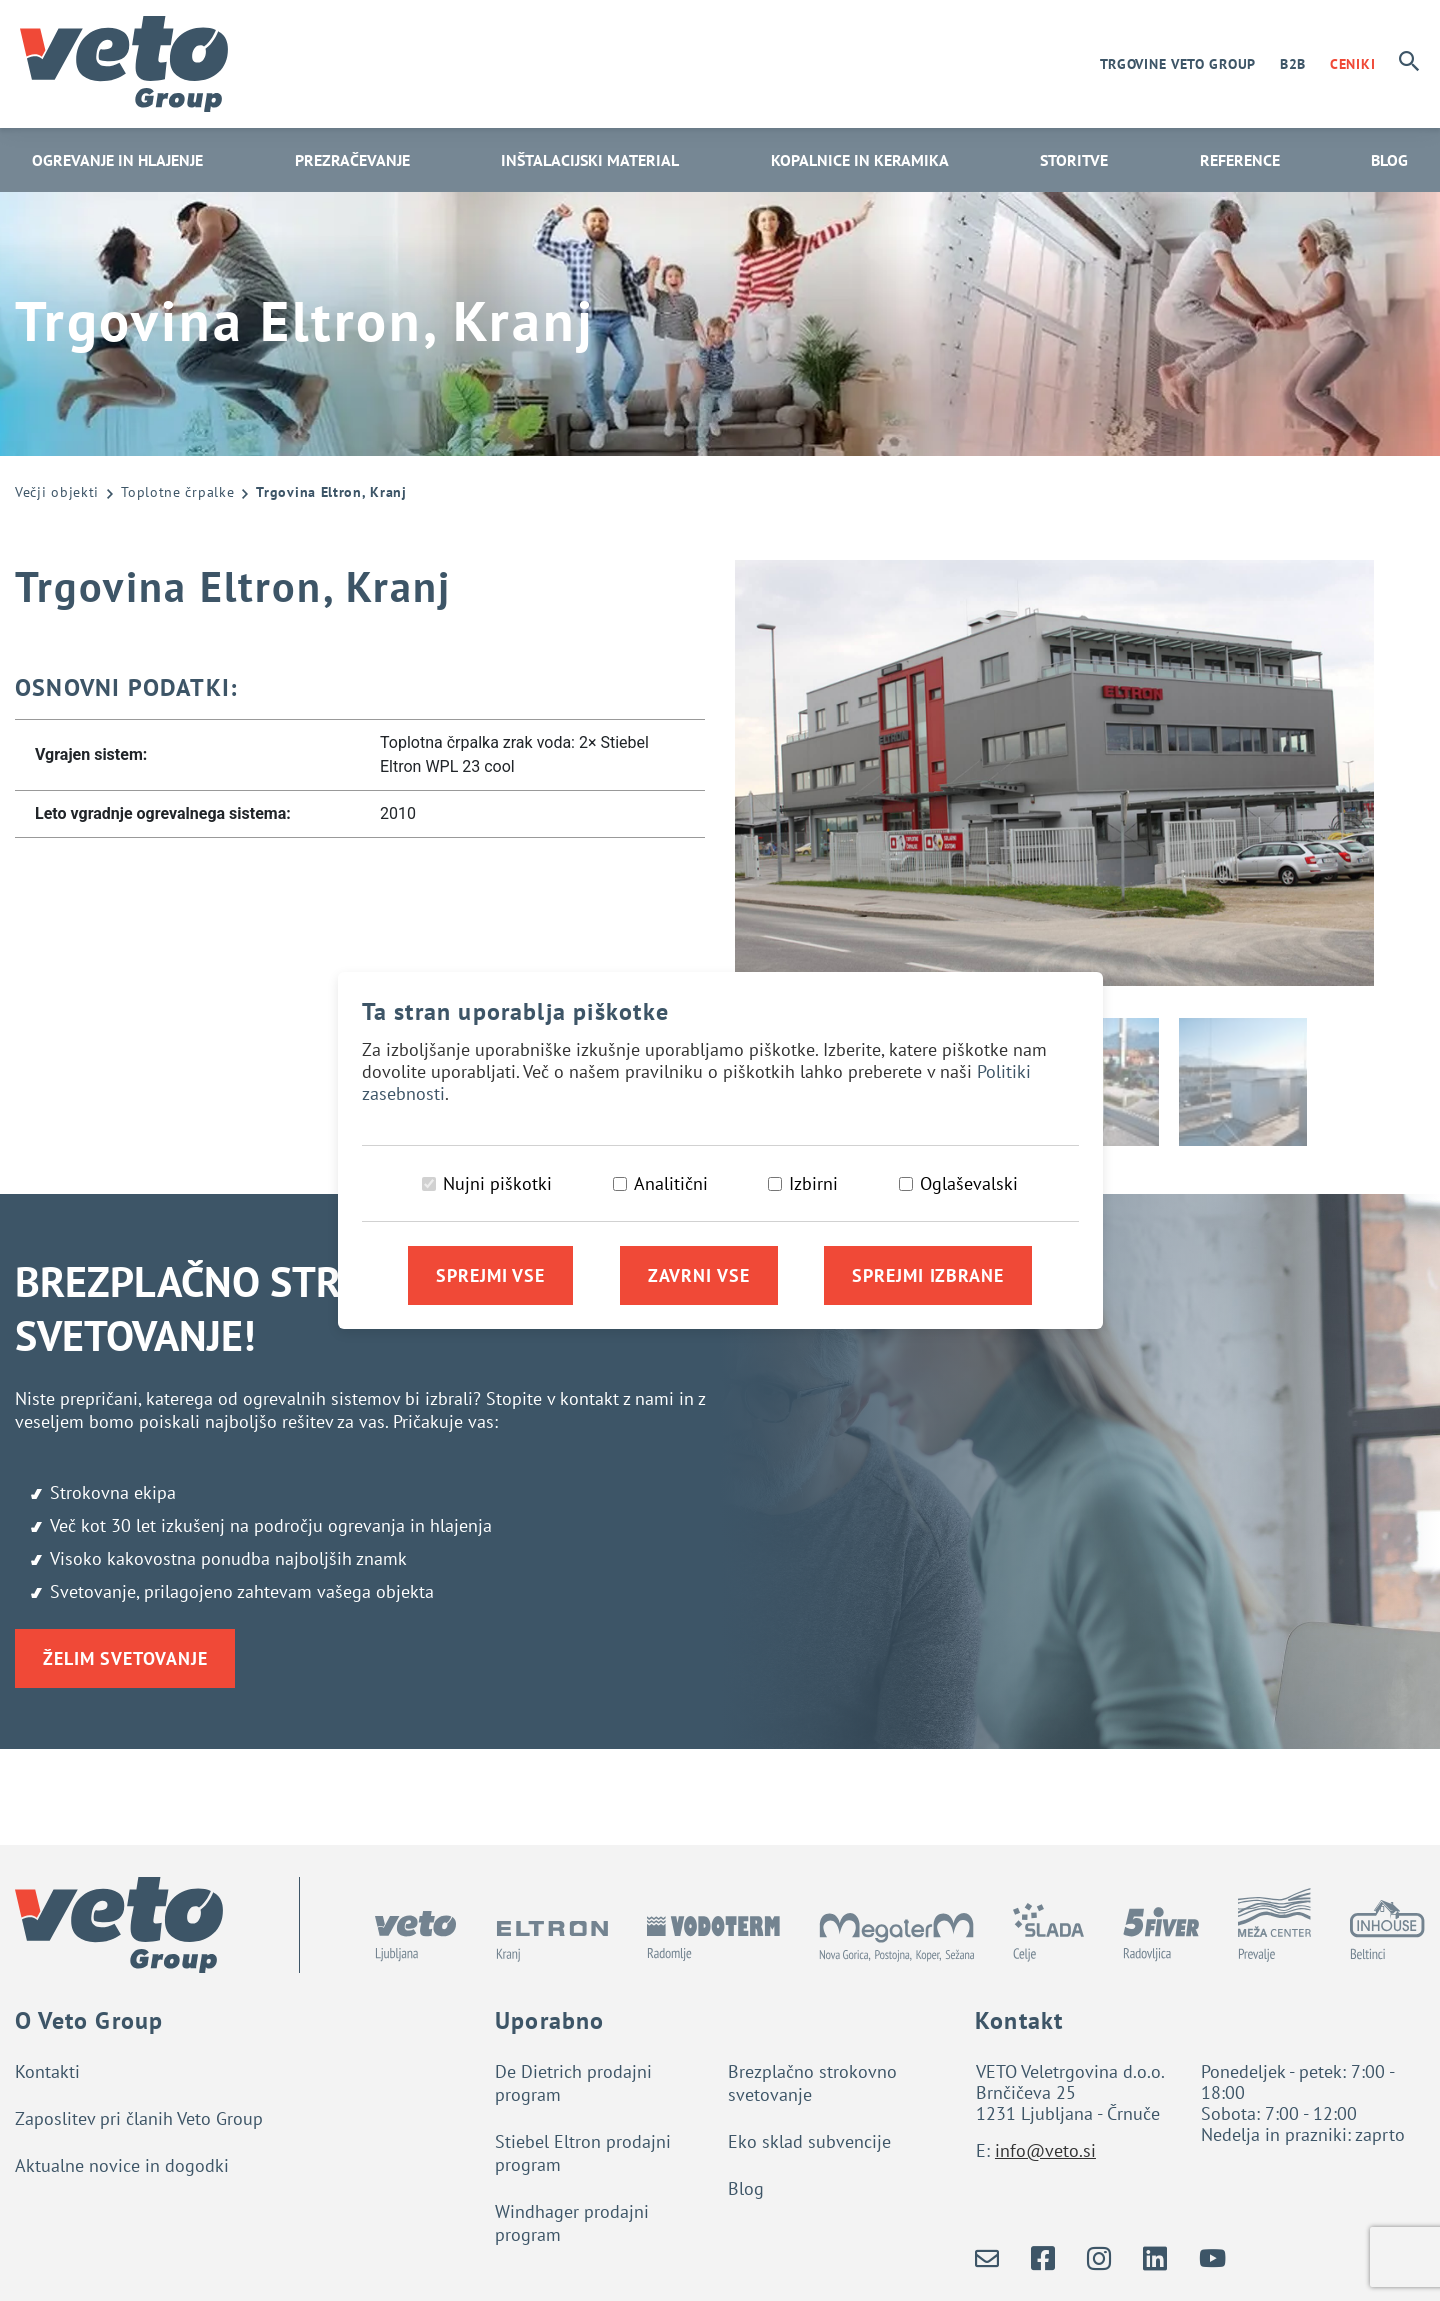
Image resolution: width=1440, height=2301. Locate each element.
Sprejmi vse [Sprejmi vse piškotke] (490, 1275)
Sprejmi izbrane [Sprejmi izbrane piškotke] (928, 1275)
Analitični (671, 1183)
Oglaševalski (969, 1183)
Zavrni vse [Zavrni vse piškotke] (699, 1275)
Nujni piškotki (497, 1183)
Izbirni (813, 1183)
